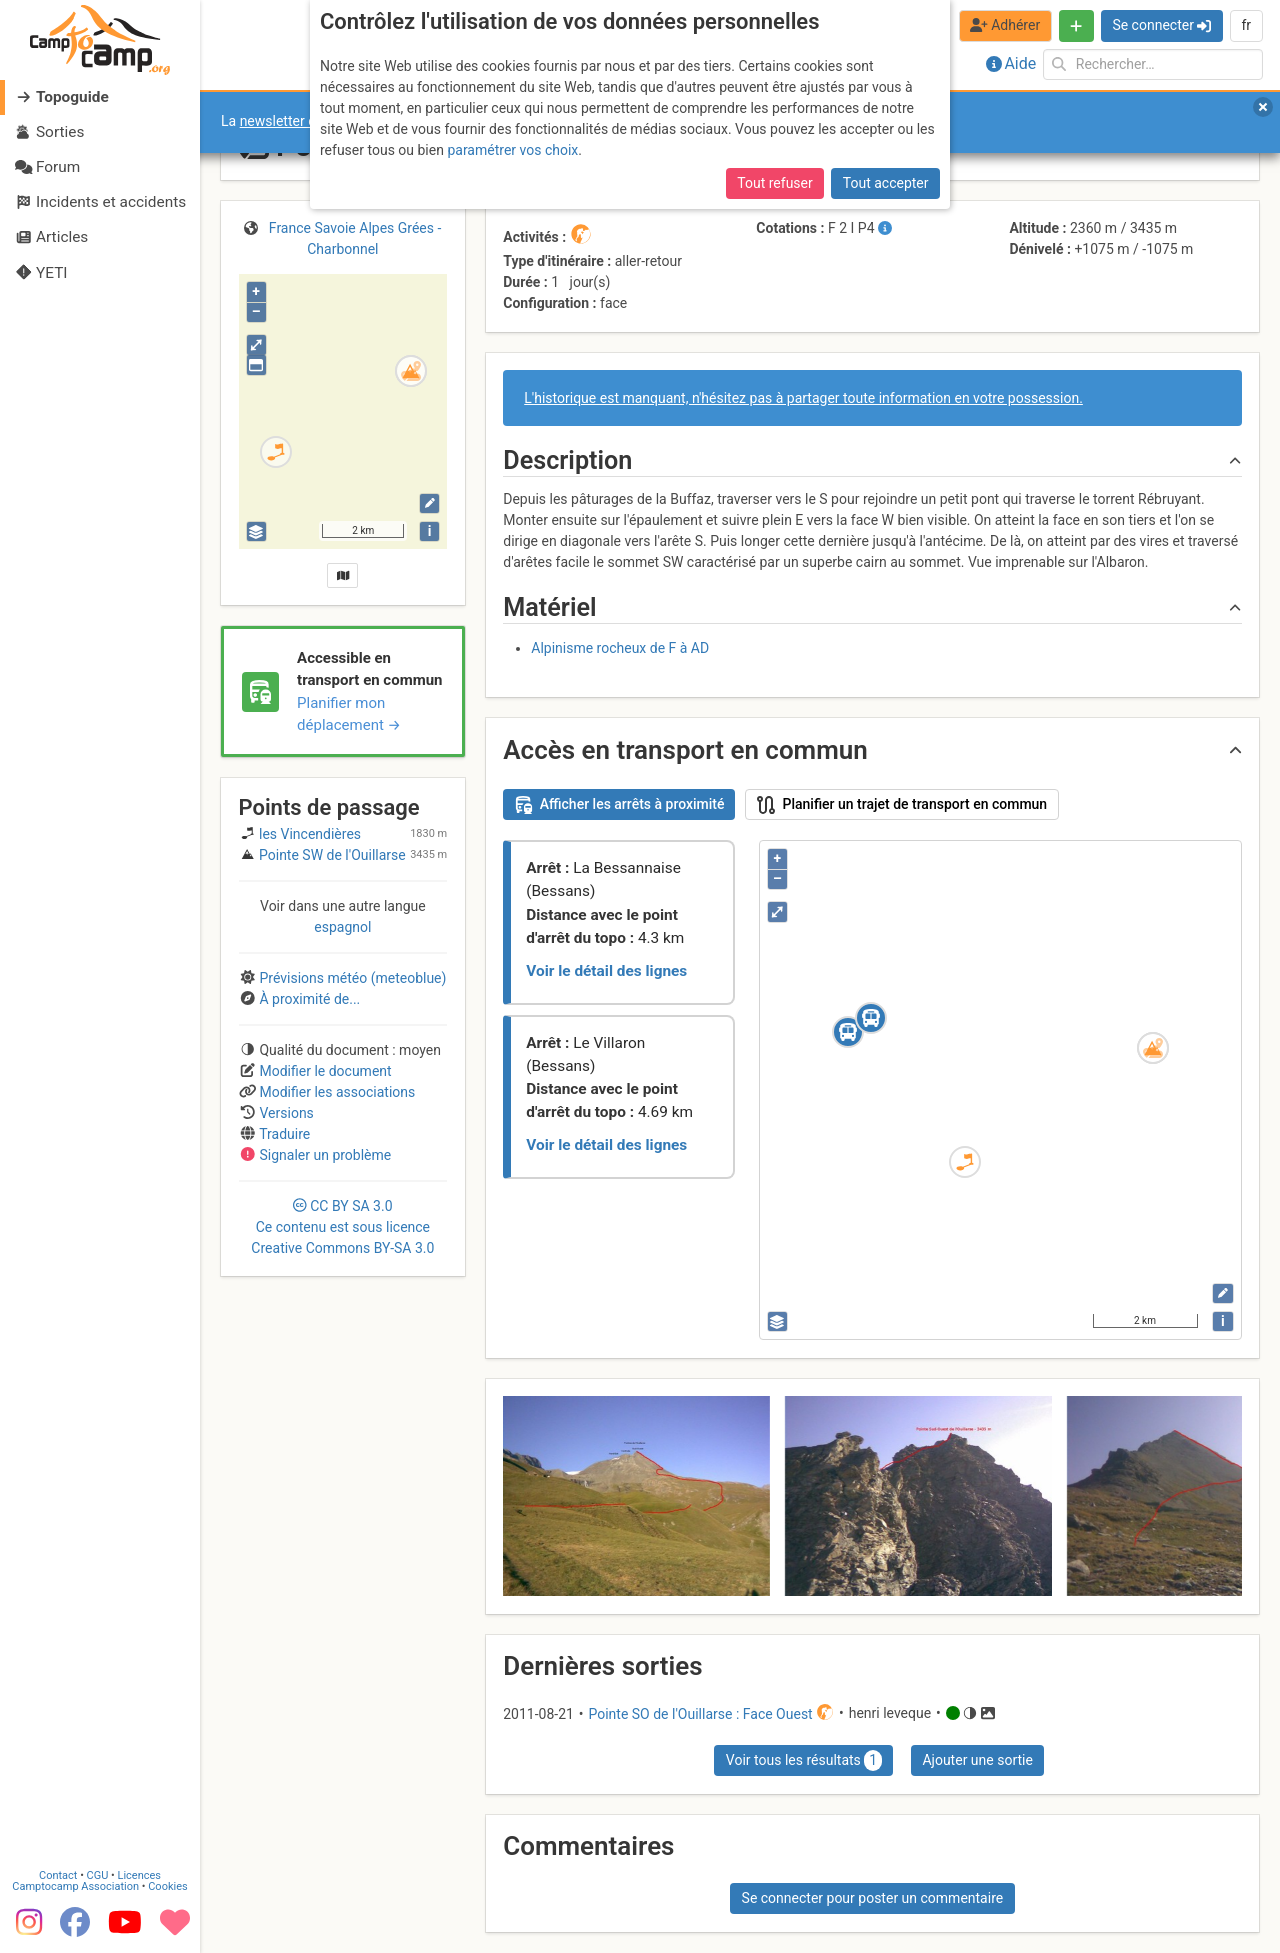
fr (1246, 25)
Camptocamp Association (75, 1886)
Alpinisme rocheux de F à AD (620, 648)
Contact (58, 1875)
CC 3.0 (342, 1227)
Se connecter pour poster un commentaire (873, 1898)
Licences (139, 1875)
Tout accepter (886, 183)
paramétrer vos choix (512, 150)
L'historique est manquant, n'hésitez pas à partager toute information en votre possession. (803, 398)
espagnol (342, 927)
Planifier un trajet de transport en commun (902, 805)
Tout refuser (774, 183)
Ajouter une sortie (977, 1760)
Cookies (167, 1886)
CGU (98, 1875)
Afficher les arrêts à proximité (619, 805)
